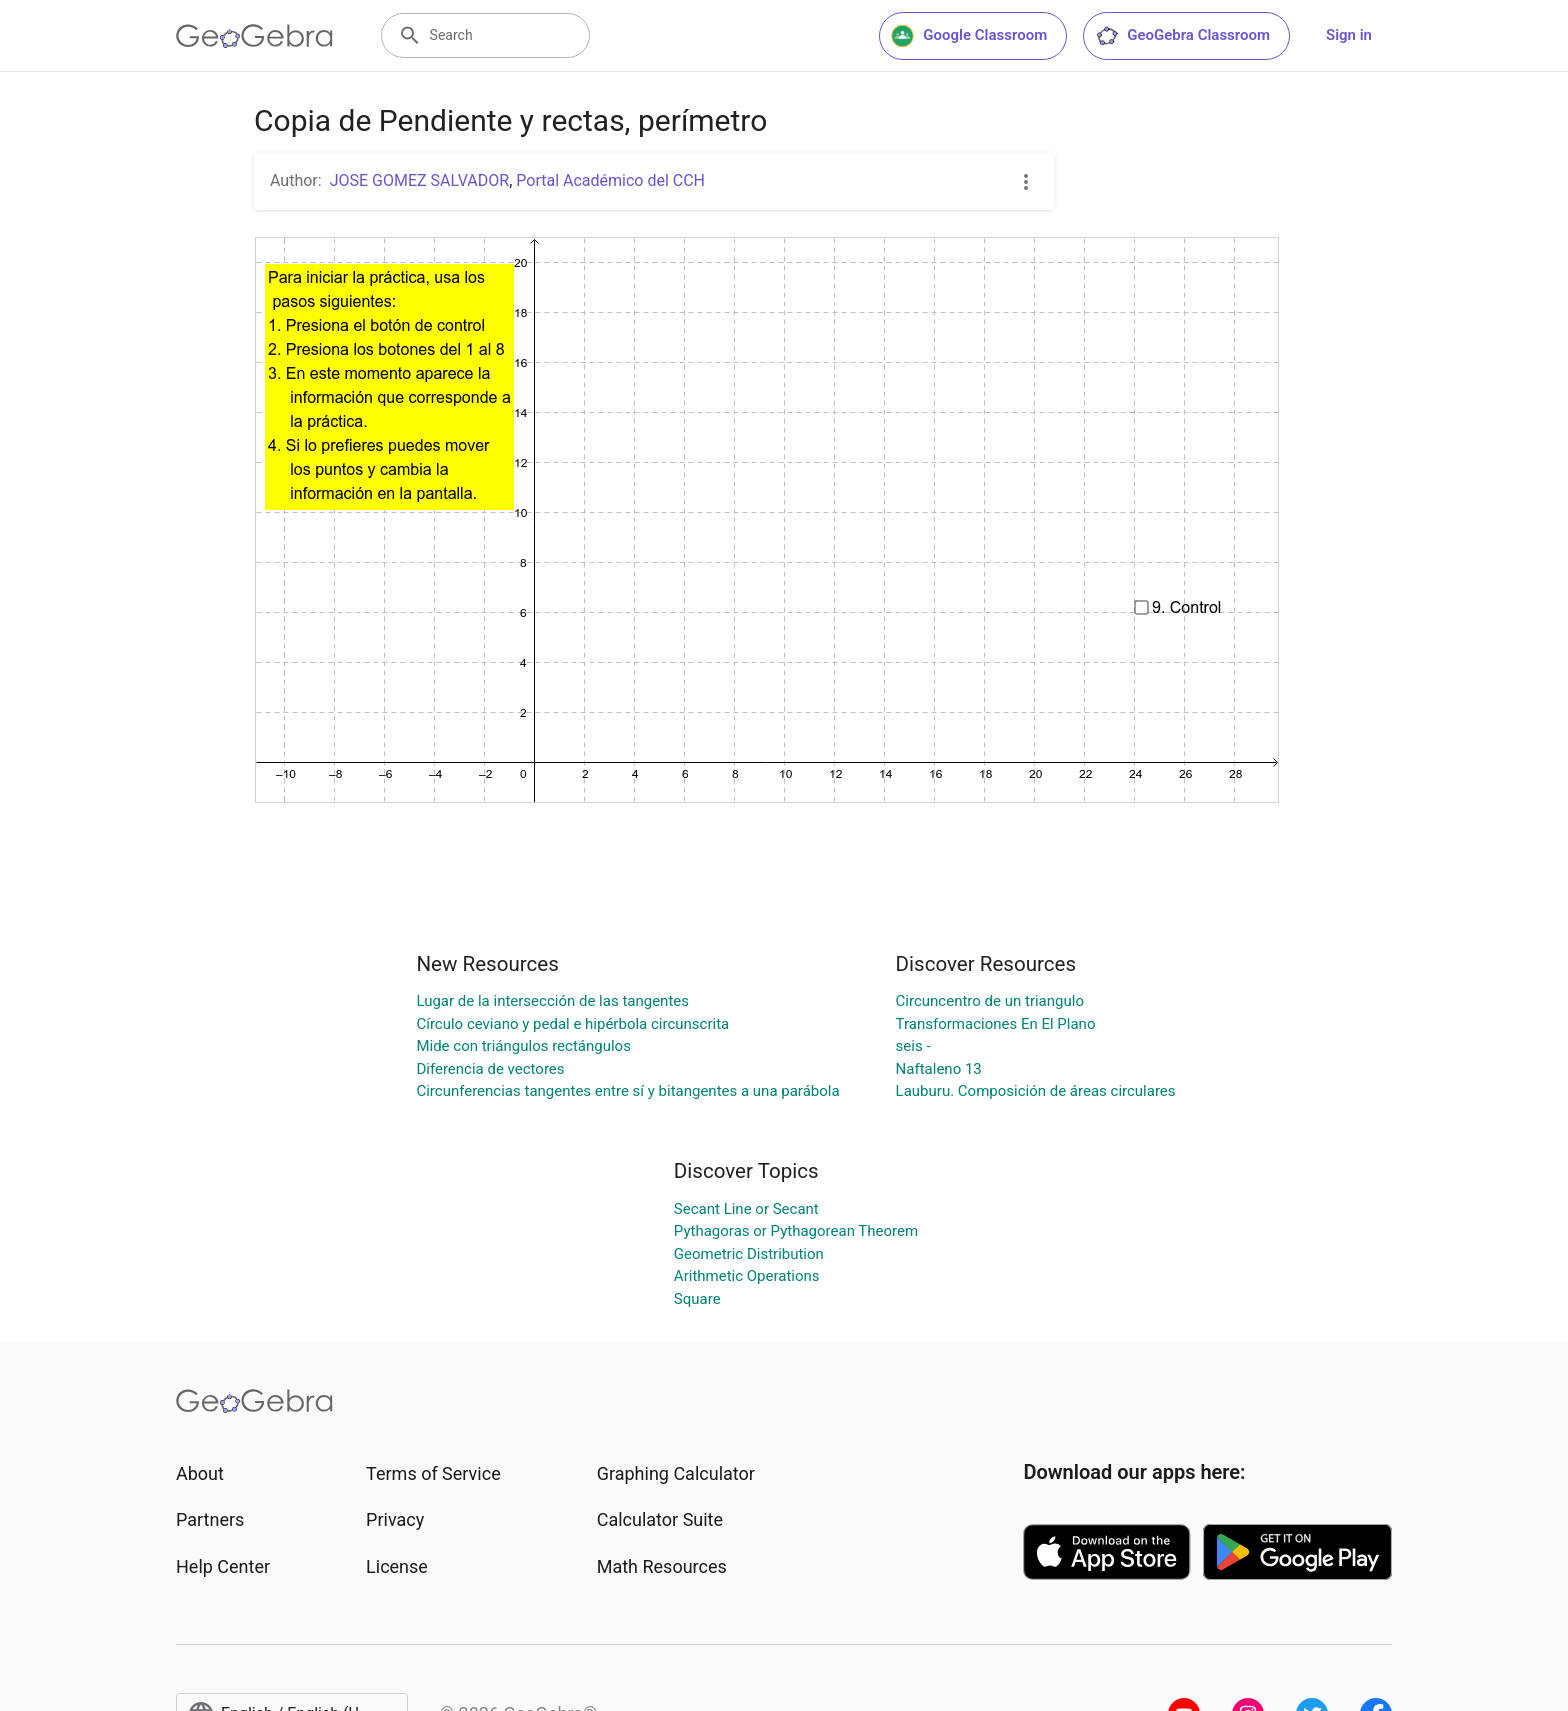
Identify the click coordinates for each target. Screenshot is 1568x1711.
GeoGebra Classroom (1182, 36)
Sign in (1349, 35)
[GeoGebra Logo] (254, 36)
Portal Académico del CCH (610, 180)
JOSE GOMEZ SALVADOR (420, 180)
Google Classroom (969, 36)
